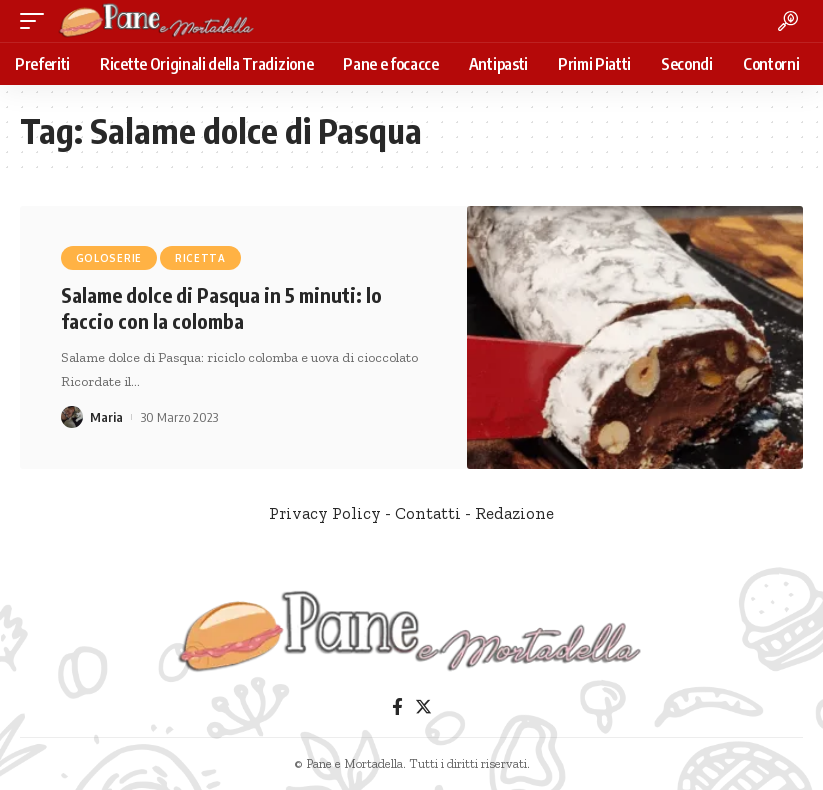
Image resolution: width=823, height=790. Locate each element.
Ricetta (200, 258)
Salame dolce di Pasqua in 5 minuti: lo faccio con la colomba (221, 307)
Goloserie (109, 258)
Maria (106, 417)
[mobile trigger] (37, 21)
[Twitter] (423, 707)
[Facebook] (397, 707)
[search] (788, 21)
